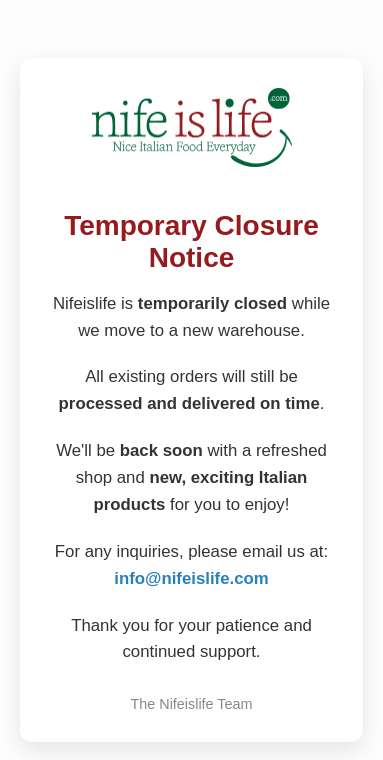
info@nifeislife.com (191, 578)
